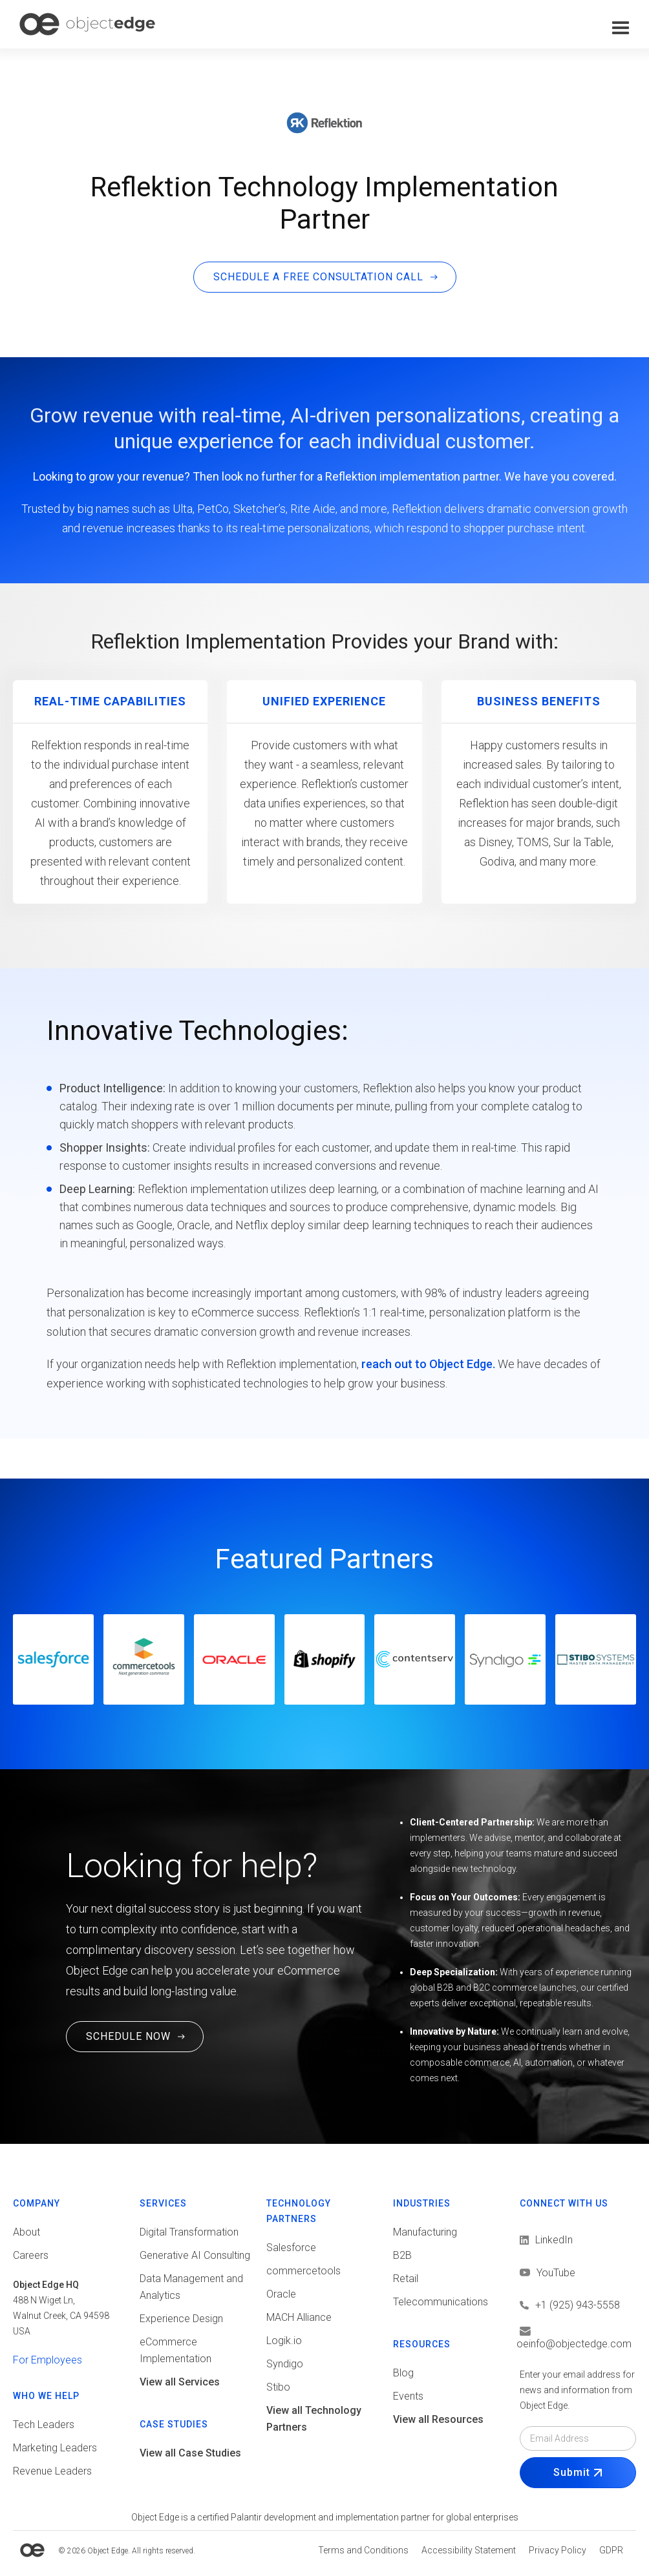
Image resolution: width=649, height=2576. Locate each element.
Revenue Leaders (52, 2471)
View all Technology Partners (313, 2418)
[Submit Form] (578, 2472)
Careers (30, 2255)
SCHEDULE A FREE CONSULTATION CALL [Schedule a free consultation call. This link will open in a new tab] (318, 277)
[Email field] (578, 2438)
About (26, 2232)
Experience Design (181, 2318)
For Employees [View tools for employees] (47, 2360)
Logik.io (284, 2340)
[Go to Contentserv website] (414, 1659)
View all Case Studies (190, 2453)
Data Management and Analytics (191, 2286)
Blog (403, 2373)
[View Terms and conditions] (363, 2550)
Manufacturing (425, 2232)
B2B (402, 2255)
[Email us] (578, 2338)
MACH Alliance (299, 2317)
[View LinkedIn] (546, 2240)
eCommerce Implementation (175, 2350)
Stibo (278, 2387)
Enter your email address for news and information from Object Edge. (577, 2390)
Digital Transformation (189, 2232)
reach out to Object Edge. (428, 1364)
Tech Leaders (43, 2424)
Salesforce (291, 2247)
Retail (405, 2278)
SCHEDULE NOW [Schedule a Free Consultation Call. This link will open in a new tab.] (128, 2036)
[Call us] (578, 2305)
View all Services (180, 2382)
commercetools (303, 2271)
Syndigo (284, 2364)
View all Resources (438, 2419)
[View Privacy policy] (557, 2550)
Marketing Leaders (55, 2448)
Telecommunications (440, 2302)
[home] (87, 24)
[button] (620, 28)
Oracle (281, 2294)
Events (408, 2396)
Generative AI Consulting (195, 2255)
